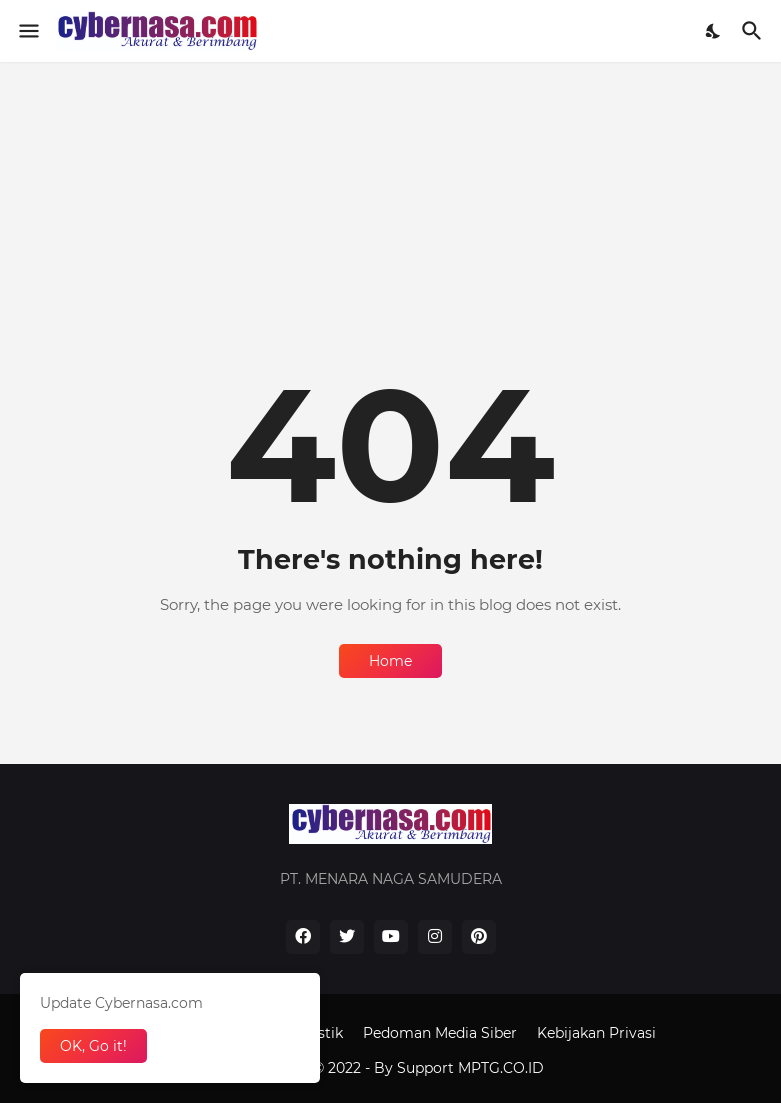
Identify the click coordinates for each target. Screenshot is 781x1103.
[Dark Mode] (714, 31)
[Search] (754, 31)
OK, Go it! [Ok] (93, 1046)
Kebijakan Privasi (596, 1033)
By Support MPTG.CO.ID (459, 1068)
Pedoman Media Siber (440, 1033)
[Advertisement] (390, 202)
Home (390, 661)
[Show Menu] (27, 31)
